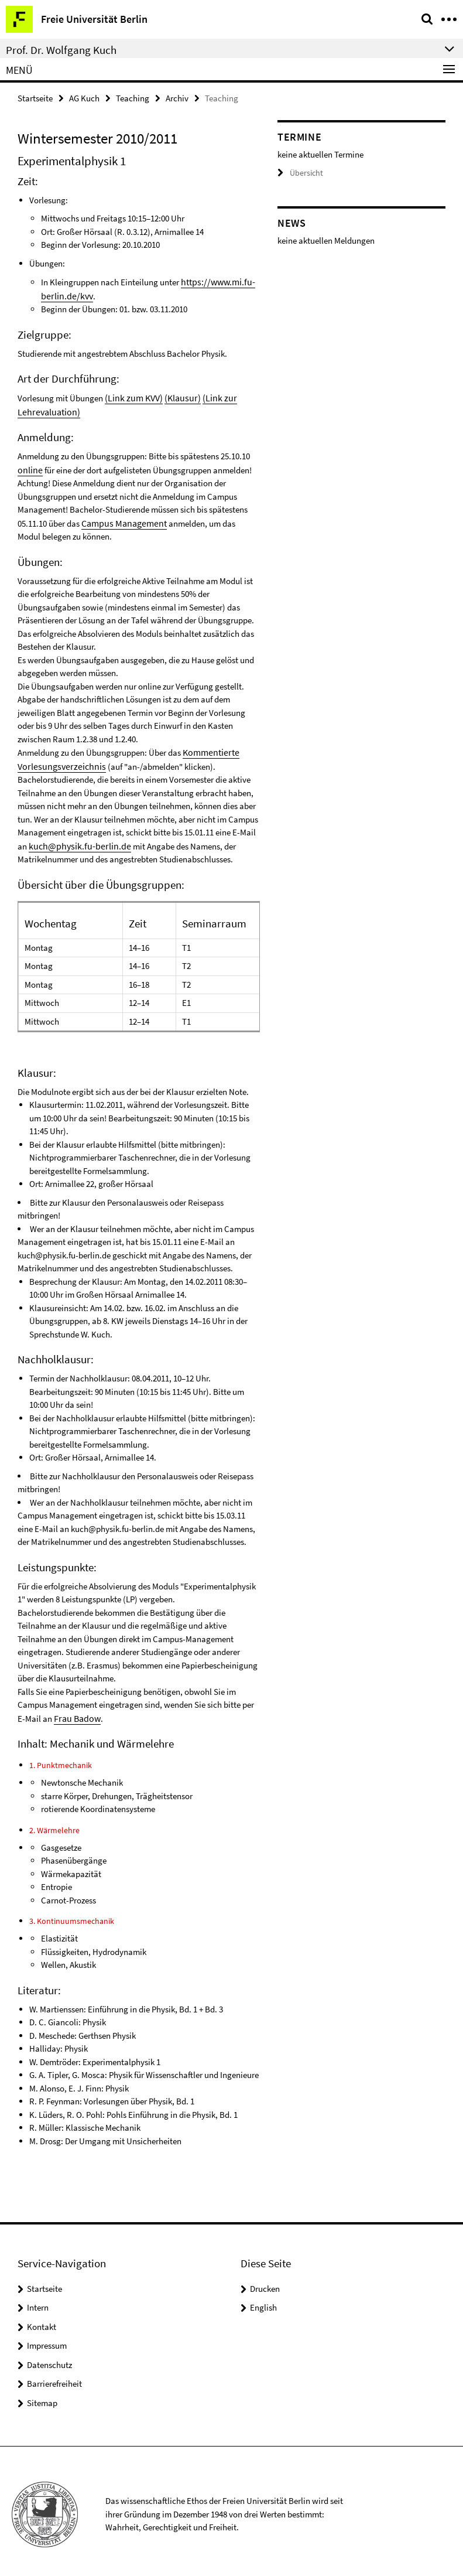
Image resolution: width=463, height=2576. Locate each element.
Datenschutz (49, 2358)
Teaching (132, 97)
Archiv (177, 97)
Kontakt (41, 2320)
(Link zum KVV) (132, 395)
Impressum (47, 2339)
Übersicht (298, 173)
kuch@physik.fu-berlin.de (75, 840)
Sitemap (42, 2396)
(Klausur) (178, 395)
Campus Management (121, 519)
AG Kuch (84, 97)
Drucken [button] (265, 2282)
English (263, 2301)
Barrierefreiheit (54, 2377)
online (29, 466)
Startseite (35, 97)
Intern (38, 2301)
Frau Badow (75, 1712)
